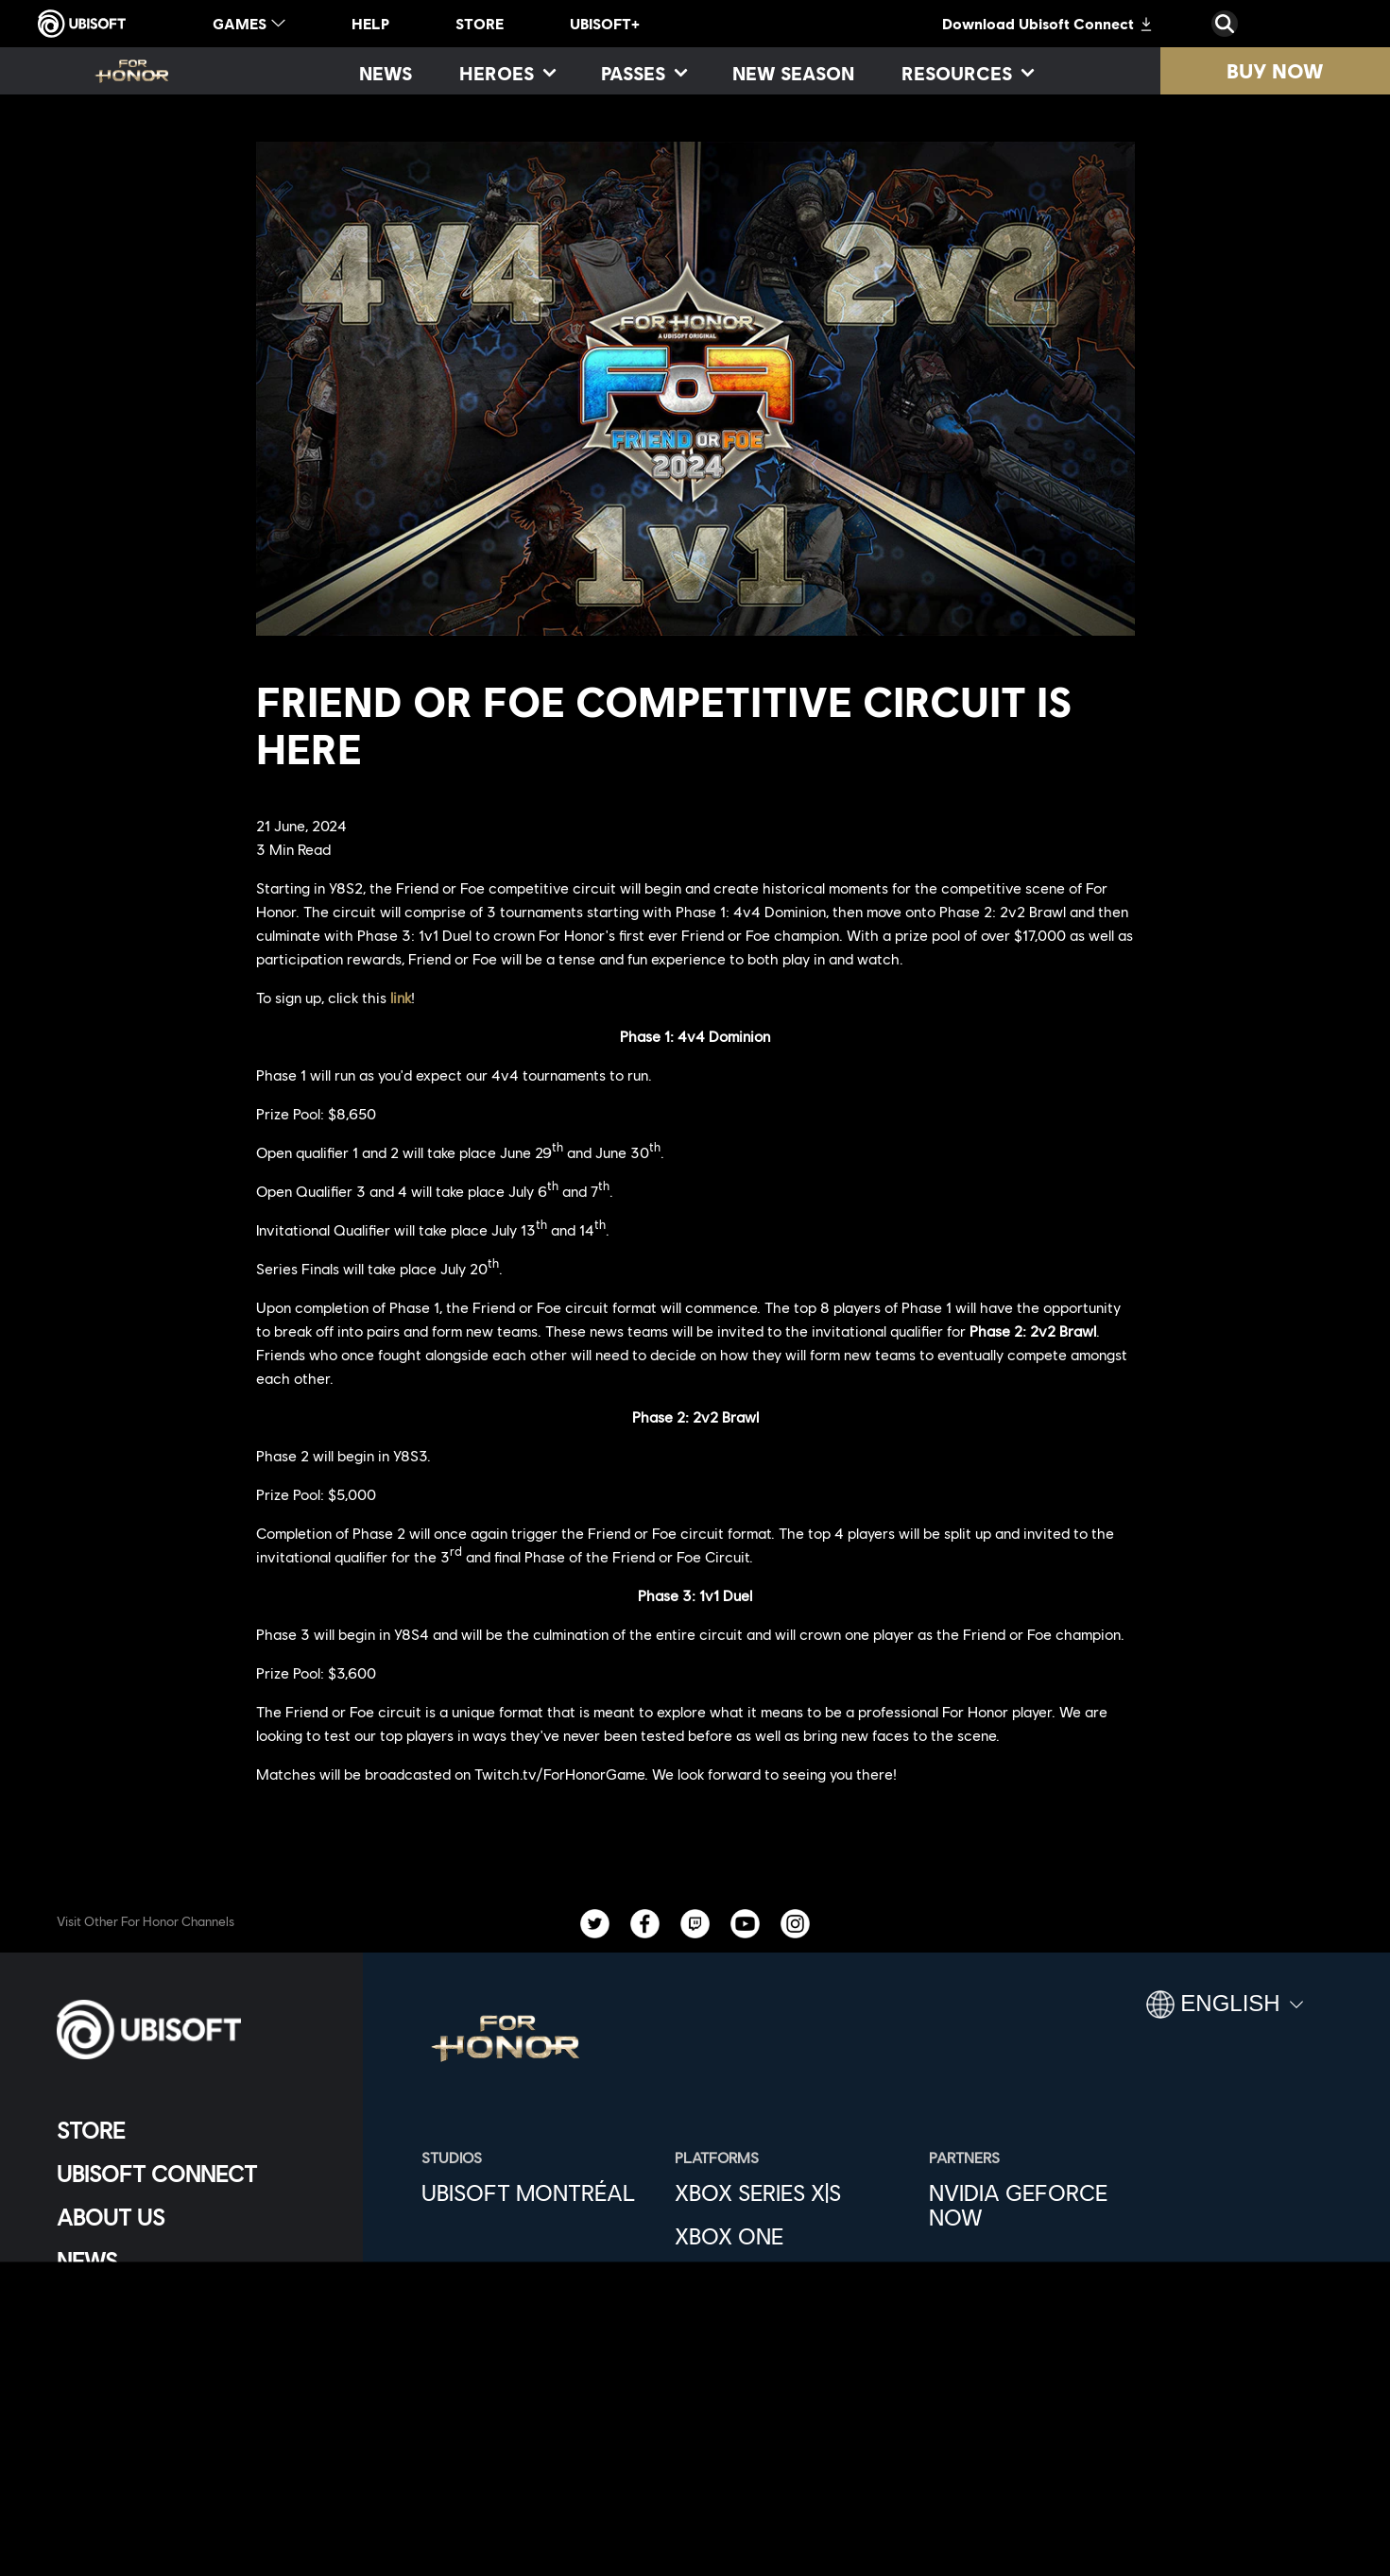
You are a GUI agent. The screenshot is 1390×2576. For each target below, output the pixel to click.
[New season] (793, 72)
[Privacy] (193, 2406)
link (400, 997)
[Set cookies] (103, 2500)
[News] (385, 72)
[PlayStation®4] (792, 2323)
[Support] (193, 2304)
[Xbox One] (792, 2236)
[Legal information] (193, 2469)
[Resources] (966, 72)
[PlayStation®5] (792, 2279)
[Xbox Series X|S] (792, 2192)
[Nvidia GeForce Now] (1046, 2204)
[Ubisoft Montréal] (538, 2192)
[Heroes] (506, 72)
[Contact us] (193, 2375)
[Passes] (643, 72)
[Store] (193, 2130)
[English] (1224, 2012)
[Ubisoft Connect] (193, 2173)
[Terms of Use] (193, 2437)
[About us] (193, 2217)
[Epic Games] (792, 2409)
